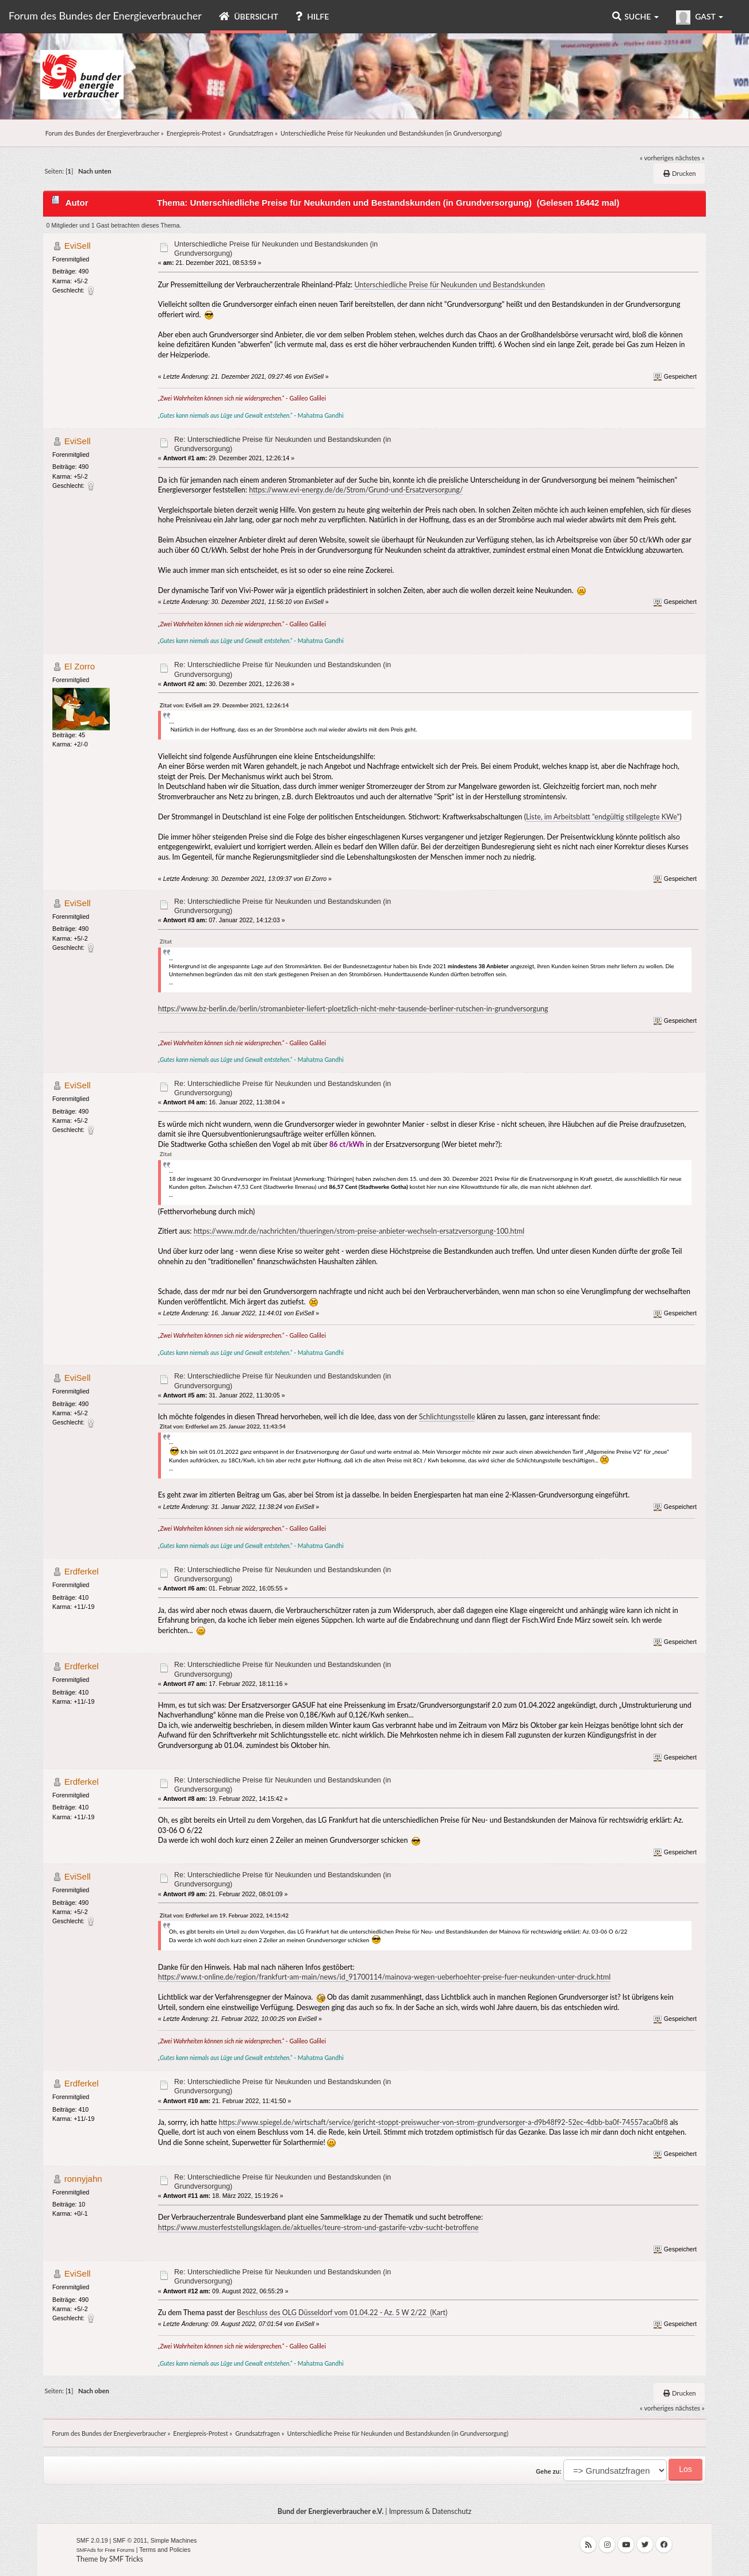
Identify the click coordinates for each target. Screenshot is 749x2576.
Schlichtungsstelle (447, 1416)
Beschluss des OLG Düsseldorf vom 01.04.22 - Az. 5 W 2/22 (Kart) (342, 2312)
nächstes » (690, 157)
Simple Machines (174, 2540)
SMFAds (86, 2550)
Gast (699, 17)
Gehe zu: (549, 2471)
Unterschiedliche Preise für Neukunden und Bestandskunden (449, 284)
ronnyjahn (83, 2179)
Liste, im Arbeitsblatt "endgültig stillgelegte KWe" (602, 817)
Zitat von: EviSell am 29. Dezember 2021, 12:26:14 (224, 705)
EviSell (77, 246)
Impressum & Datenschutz (430, 2511)
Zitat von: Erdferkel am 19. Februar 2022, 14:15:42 (224, 1915)
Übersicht (248, 16)
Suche (635, 16)
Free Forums (120, 2550)
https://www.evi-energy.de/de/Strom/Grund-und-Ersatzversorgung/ (356, 490)
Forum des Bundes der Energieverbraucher (105, 15)
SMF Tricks (126, 2559)
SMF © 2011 (130, 2540)
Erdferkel (81, 1571)
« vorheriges (657, 157)
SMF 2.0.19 (92, 2540)
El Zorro (79, 666)
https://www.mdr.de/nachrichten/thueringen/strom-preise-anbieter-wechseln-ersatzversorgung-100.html (359, 1231)
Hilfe (312, 16)
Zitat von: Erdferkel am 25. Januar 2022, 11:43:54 (223, 1426)
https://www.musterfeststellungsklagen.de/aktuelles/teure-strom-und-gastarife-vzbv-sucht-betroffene (318, 2227)
